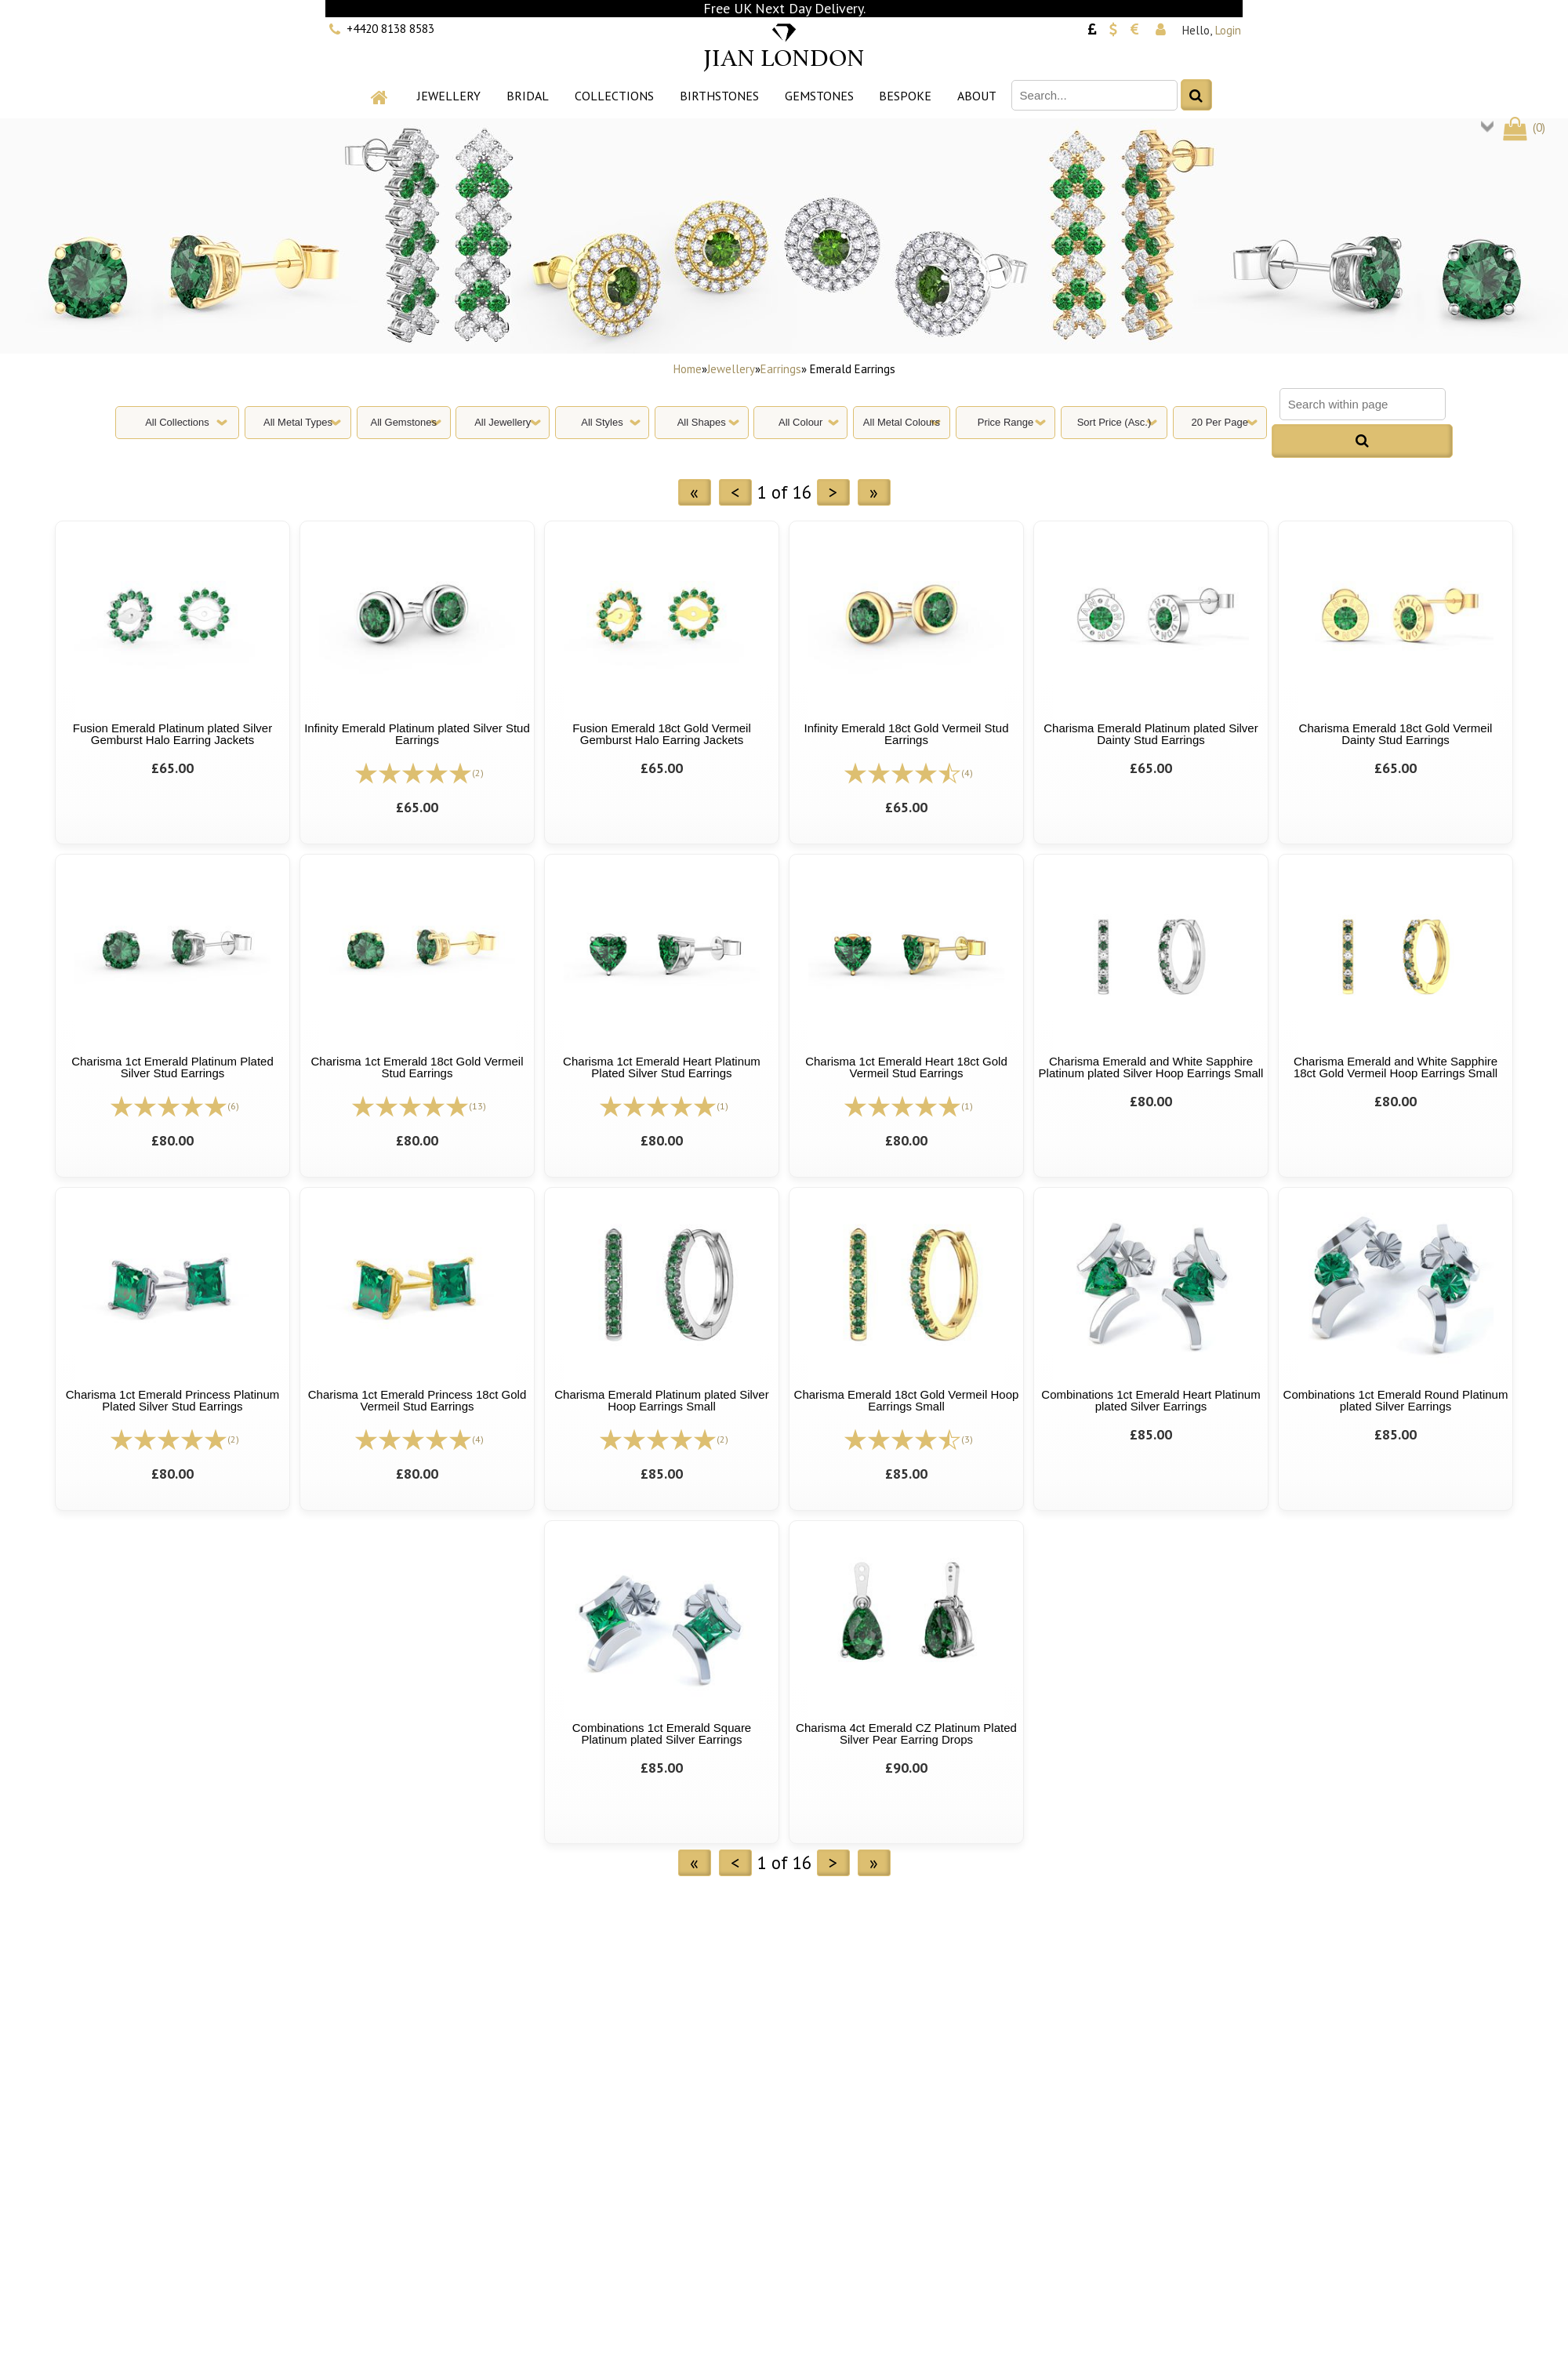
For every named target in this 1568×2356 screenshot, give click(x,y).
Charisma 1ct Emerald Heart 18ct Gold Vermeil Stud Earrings (906, 1067)
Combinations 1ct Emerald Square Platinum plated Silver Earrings (661, 1733)
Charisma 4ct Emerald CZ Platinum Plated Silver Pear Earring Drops (906, 1733)
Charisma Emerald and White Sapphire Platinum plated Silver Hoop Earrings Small (1151, 1067)
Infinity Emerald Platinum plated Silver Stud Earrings (417, 733)
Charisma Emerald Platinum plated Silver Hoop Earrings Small (661, 1400)
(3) (967, 1439)
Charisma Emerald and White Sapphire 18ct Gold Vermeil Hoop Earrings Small (1395, 1067)
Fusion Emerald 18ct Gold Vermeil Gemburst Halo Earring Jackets (661, 733)
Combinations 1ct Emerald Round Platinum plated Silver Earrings (1395, 1400)
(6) (233, 1106)
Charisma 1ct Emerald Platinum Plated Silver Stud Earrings (172, 1067)
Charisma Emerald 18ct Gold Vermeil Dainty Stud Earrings (1396, 733)
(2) (478, 773)
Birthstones (719, 95)
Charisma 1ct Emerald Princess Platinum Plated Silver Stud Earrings (173, 1400)
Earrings (780, 369)
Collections (614, 95)
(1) (722, 1106)
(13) (477, 1106)
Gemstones (819, 95)
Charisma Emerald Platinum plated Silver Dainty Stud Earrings (1151, 733)
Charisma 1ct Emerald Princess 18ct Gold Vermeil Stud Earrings (417, 1400)
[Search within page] (1362, 404)
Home (687, 368)
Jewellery (449, 95)
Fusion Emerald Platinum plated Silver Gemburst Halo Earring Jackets (172, 733)
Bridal (527, 95)
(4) (967, 773)
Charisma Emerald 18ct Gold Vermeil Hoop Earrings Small (906, 1400)
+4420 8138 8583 (390, 28)
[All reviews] (413, 771)
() (1523, 127)
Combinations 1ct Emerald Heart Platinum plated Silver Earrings (1150, 1400)
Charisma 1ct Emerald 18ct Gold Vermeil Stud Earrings (417, 1067)
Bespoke (905, 95)
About (976, 95)
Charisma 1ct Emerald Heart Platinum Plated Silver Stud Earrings (661, 1067)
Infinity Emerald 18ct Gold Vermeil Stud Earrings (906, 733)
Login (1228, 30)
